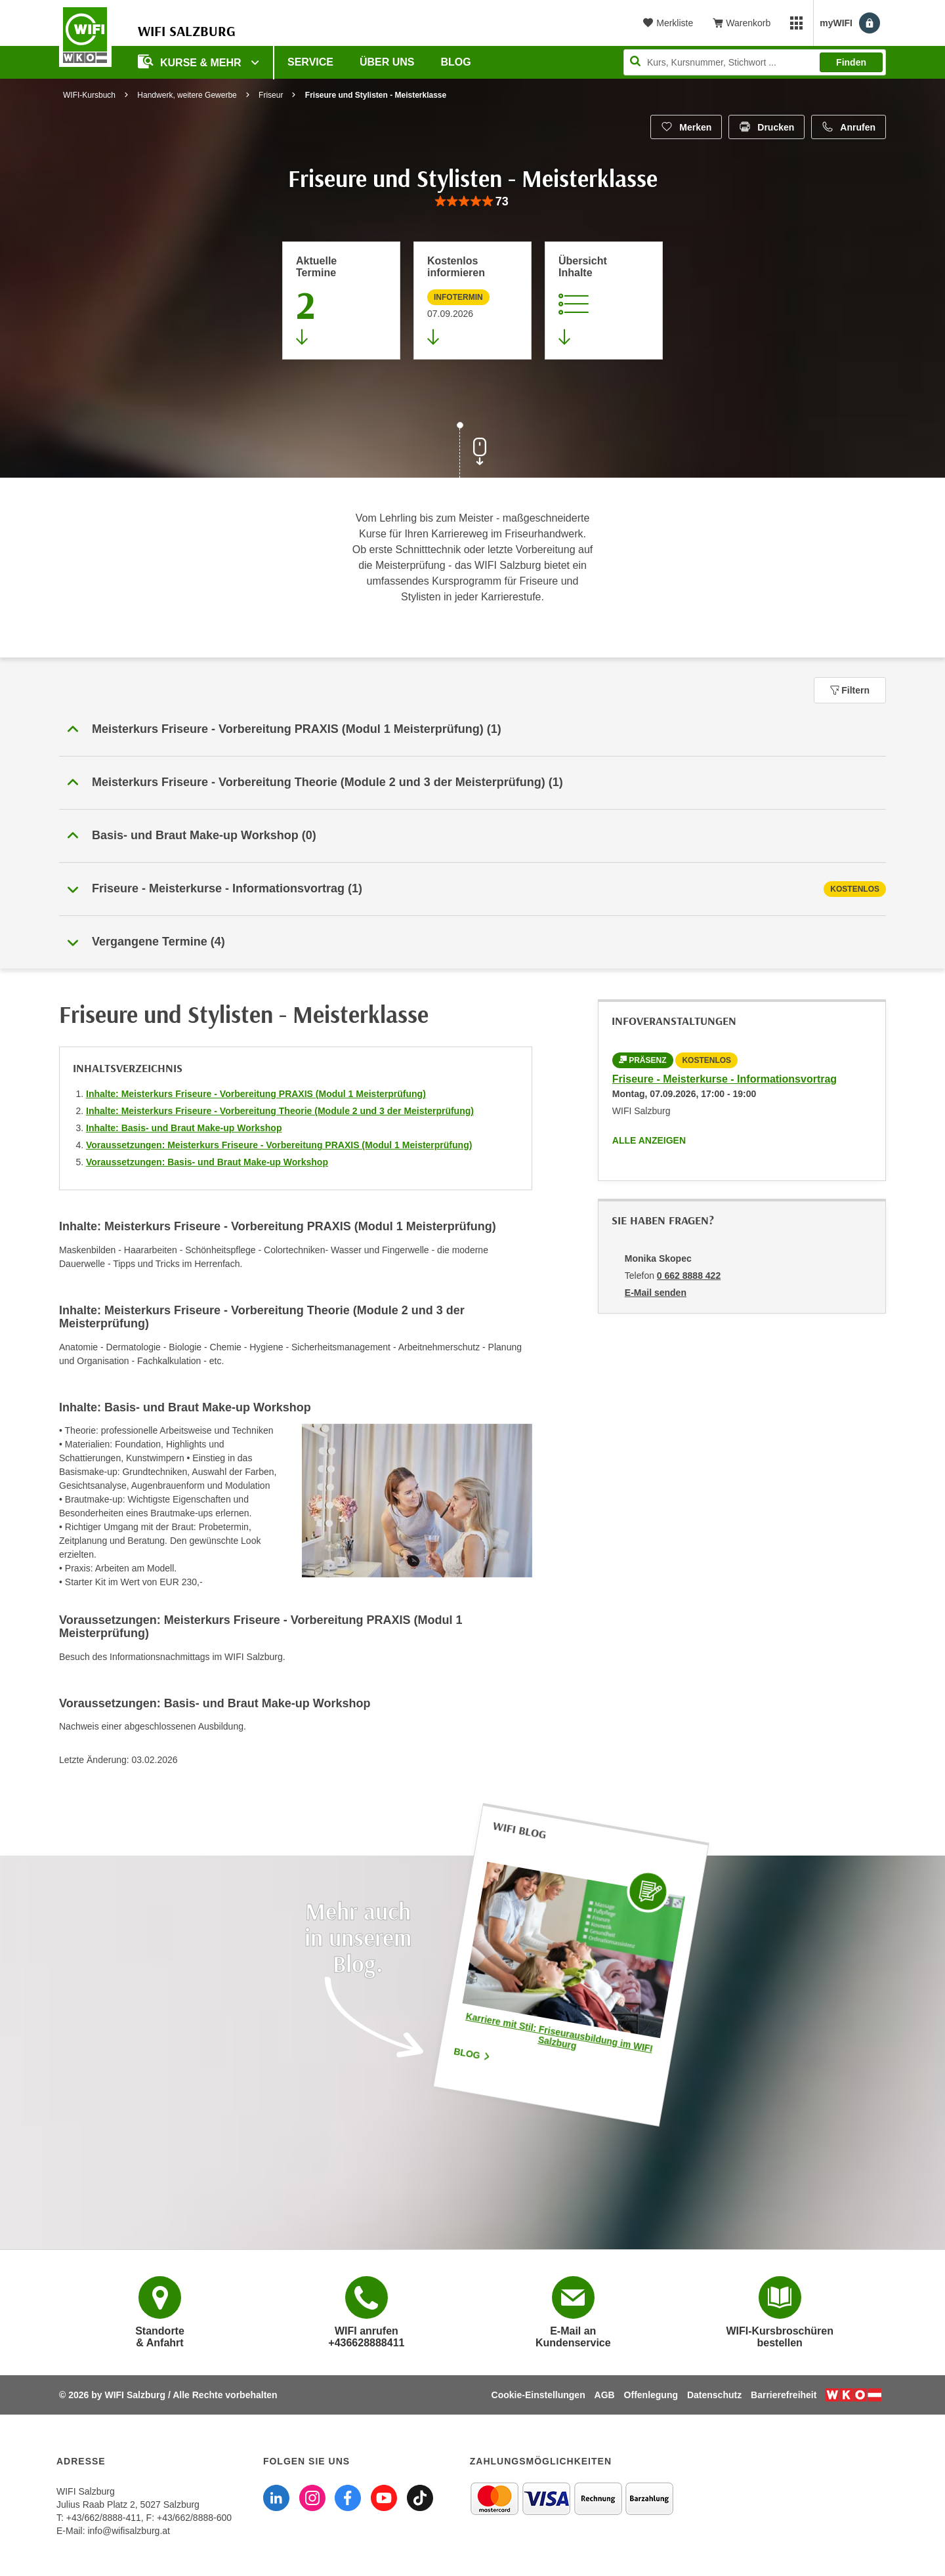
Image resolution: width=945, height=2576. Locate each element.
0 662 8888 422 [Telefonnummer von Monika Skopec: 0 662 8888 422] (689, 1275)
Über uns (387, 62)
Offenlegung (651, 2395)
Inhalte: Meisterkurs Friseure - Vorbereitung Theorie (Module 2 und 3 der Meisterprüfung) (280, 1111)
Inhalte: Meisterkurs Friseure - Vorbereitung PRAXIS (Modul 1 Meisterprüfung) (256, 1094)
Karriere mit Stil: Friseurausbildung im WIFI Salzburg (559, 2032)
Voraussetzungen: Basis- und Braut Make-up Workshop (207, 1162)
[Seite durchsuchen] (754, 62)
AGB (605, 2395)
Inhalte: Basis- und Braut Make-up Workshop (184, 1128)
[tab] (472, 889)
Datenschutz (714, 2395)
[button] (472, 729)
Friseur (271, 95)
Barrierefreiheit (783, 2395)
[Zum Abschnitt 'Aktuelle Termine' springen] (341, 300)
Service (310, 62)
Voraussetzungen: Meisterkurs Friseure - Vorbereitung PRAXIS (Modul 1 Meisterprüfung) (279, 1145)
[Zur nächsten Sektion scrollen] (472, 451)
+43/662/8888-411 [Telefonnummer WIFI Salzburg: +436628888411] (103, 2517)
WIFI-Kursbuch (89, 95)
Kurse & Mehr (191, 61)
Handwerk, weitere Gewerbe (186, 95)
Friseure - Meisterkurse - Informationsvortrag (724, 1079)
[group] (472, 202)
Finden (851, 62)
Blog (456, 62)
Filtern (850, 690)
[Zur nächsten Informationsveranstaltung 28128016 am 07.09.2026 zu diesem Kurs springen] (472, 300)
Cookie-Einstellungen (538, 2395)
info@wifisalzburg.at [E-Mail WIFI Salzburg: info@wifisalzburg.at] (128, 2530)
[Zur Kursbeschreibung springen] (604, 300)
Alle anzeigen (649, 1140)
